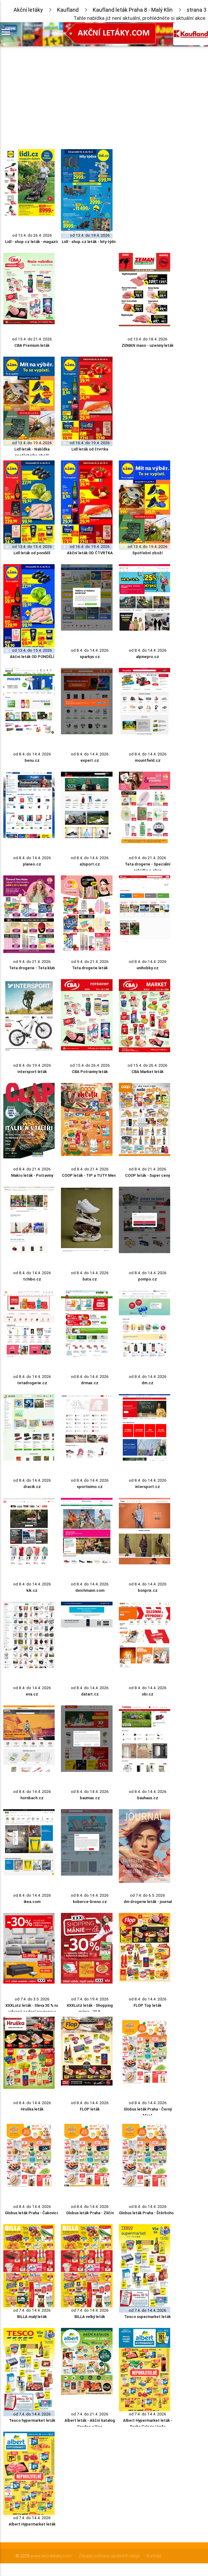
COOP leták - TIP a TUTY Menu (90, 1175)
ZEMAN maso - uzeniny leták (147, 345)
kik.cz (32, 1590)
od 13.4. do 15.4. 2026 (32, 546)
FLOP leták (90, 2109)
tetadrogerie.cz (32, 1382)
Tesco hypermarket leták (32, 2420)
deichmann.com (89, 1590)
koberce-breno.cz (90, 1901)
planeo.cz (32, 864)
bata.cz (90, 1279)
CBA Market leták (147, 1071)
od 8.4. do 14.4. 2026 (90, 650)
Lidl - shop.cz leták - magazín (32, 241)
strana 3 (196, 9)
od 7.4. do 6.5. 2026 (147, 1895)
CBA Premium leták (32, 345)
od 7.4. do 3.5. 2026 (32, 1999)
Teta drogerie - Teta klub (32, 967)
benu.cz (32, 760)
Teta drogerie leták (90, 967)
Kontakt (154, 2556)
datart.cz (90, 1694)
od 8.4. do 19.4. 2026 (32, 1065)
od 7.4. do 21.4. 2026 (89, 2414)
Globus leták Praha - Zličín (90, 2212)
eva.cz (32, 1694)
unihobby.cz (147, 967)
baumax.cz (90, 1797)
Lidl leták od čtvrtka (89, 449)
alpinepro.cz (147, 656)
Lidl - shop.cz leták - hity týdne (90, 241)
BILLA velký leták (89, 2316)
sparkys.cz (90, 656)
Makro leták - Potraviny (32, 1175)
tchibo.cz (32, 1279)
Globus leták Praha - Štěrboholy (147, 2212)
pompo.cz (147, 1279)
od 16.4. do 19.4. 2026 (90, 442)
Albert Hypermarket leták (32, 2524)
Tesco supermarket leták (147, 2316)
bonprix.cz (148, 1590)
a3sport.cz (90, 864)
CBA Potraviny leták (90, 1071)
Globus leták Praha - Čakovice (32, 2212)
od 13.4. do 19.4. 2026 (90, 235)
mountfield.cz (148, 760)
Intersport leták (32, 1071)
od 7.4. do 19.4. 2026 (90, 1999)
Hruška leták (32, 2109)
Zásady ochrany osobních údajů (109, 2556)
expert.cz (89, 760)
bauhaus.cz (147, 1797)
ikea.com (32, 1901)
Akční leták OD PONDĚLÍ (32, 656)
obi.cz (147, 1694)
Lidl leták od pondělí (32, 552)
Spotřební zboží (147, 552)
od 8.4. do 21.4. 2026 (32, 1169)
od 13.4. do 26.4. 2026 (32, 235)
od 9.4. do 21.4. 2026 (147, 857)
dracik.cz (32, 1486)
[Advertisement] (86, 96)
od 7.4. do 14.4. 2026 (32, 2310)
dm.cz (147, 1382)
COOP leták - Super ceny (147, 1175)
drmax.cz (89, 1382)
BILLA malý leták (32, 2316)
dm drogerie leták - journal (148, 1901)
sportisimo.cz (90, 1486)
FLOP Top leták (147, 2005)
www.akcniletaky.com (51, 2556)
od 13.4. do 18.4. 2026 (147, 339)
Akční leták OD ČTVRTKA (90, 552)
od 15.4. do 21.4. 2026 (32, 339)
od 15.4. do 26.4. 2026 (90, 1065)
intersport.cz (147, 1486)
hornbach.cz (32, 1797)
